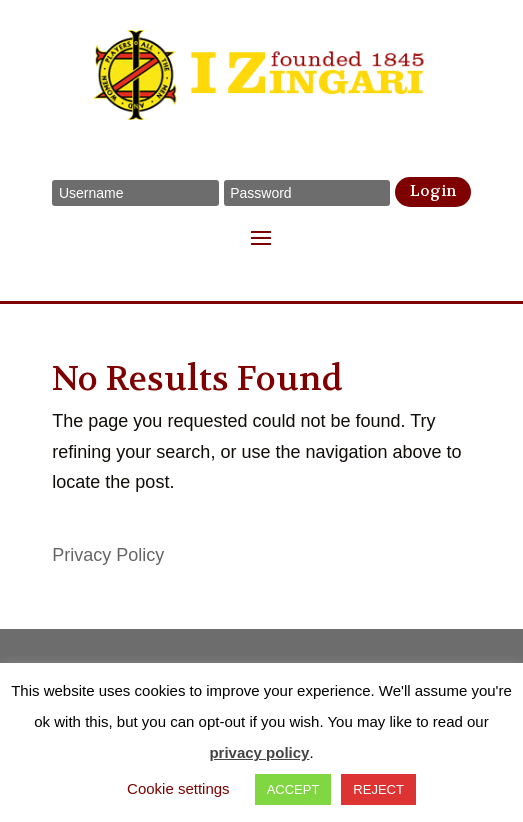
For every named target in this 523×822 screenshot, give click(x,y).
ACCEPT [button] (293, 789)
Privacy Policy (108, 555)
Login (433, 191)
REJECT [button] (378, 789)
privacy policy (259, 752)
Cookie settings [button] (178, 788)
